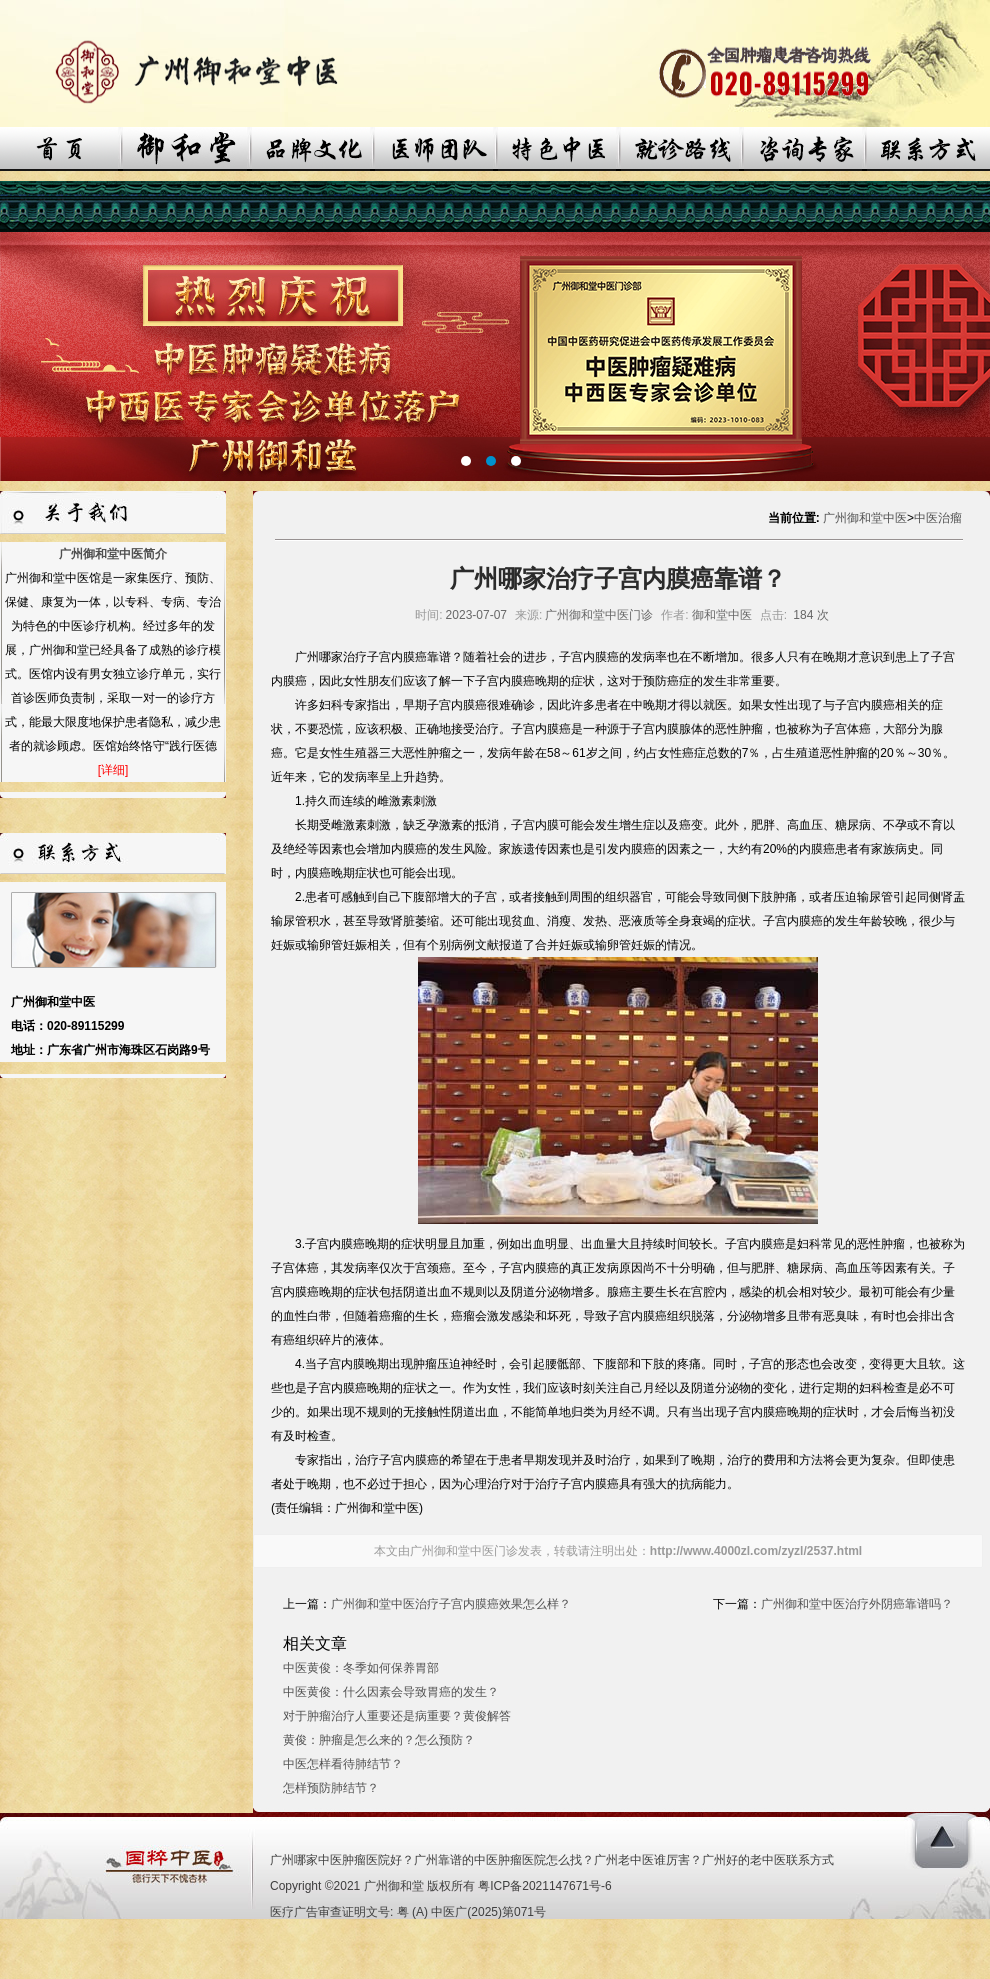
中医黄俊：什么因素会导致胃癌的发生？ (391, 1692)
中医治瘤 (938, 518)
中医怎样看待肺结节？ (343, 1764)
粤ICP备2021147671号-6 (544, 1886)
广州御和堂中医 (865, 518)
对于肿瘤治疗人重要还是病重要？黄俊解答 (397, 1716)
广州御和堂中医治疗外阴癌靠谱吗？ (857, 1604)
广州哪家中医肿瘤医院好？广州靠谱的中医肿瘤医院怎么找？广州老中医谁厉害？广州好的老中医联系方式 (552, 1860)
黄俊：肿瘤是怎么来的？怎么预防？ (379, 1740)
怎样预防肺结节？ (331, 1788)
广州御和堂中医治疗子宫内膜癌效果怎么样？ (451, 1604)
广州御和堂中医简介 (113, 554)
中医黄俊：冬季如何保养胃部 (361, 1668)
